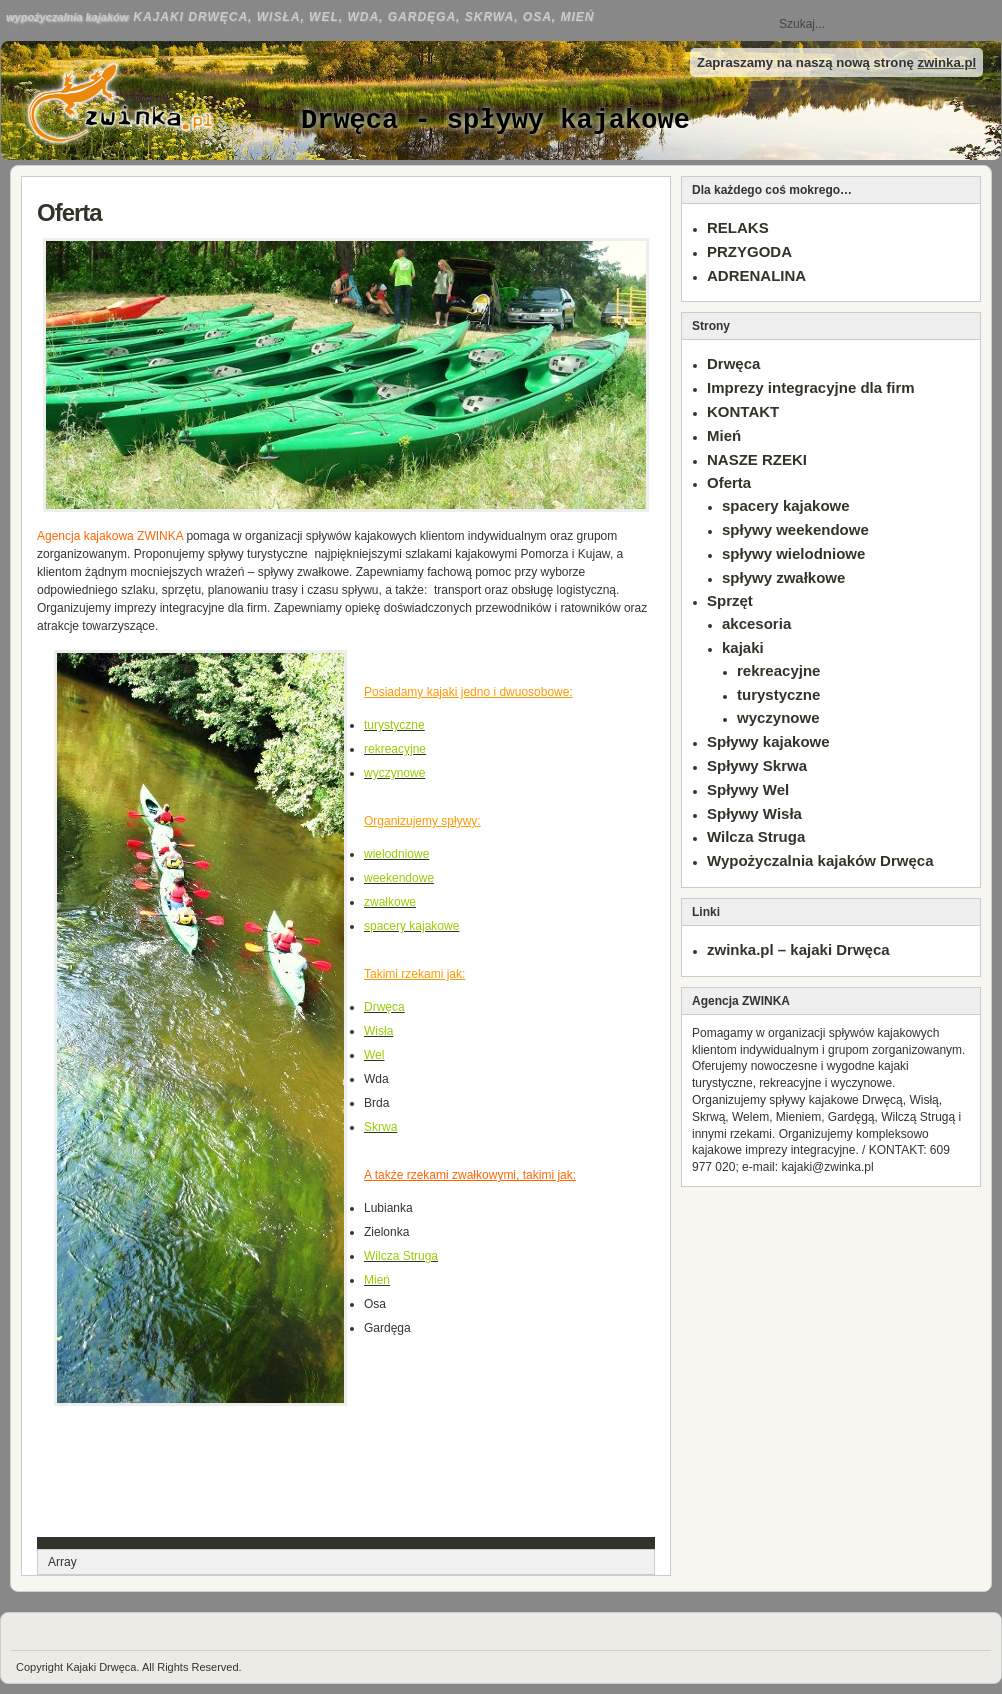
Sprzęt (730, 600)
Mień (724, 435)
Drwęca (733, 363)
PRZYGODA (749, 251)
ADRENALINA (756, 275)
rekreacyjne (778, 670)
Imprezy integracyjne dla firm (811, 387)
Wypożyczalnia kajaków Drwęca (820, 860)
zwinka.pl (946, 62)
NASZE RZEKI (757, 459)
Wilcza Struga (756, 836)
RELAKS (738, 227)
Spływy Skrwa (757, 765)
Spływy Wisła (754, 813)
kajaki (743, 647)
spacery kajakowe (786, 505)
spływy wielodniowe (793, 553)
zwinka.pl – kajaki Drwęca (798, 949)
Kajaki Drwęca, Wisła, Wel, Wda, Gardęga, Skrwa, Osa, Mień (363, 17)
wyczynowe (778, 717)
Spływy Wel (748, 789)
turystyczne (778, 694)
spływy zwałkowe (783, 577)
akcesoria (756, 623)
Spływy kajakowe (768, 741)
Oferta (69, 212)
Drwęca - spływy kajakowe (495, 121)
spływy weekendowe (795, 529)
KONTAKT (743, 411)
